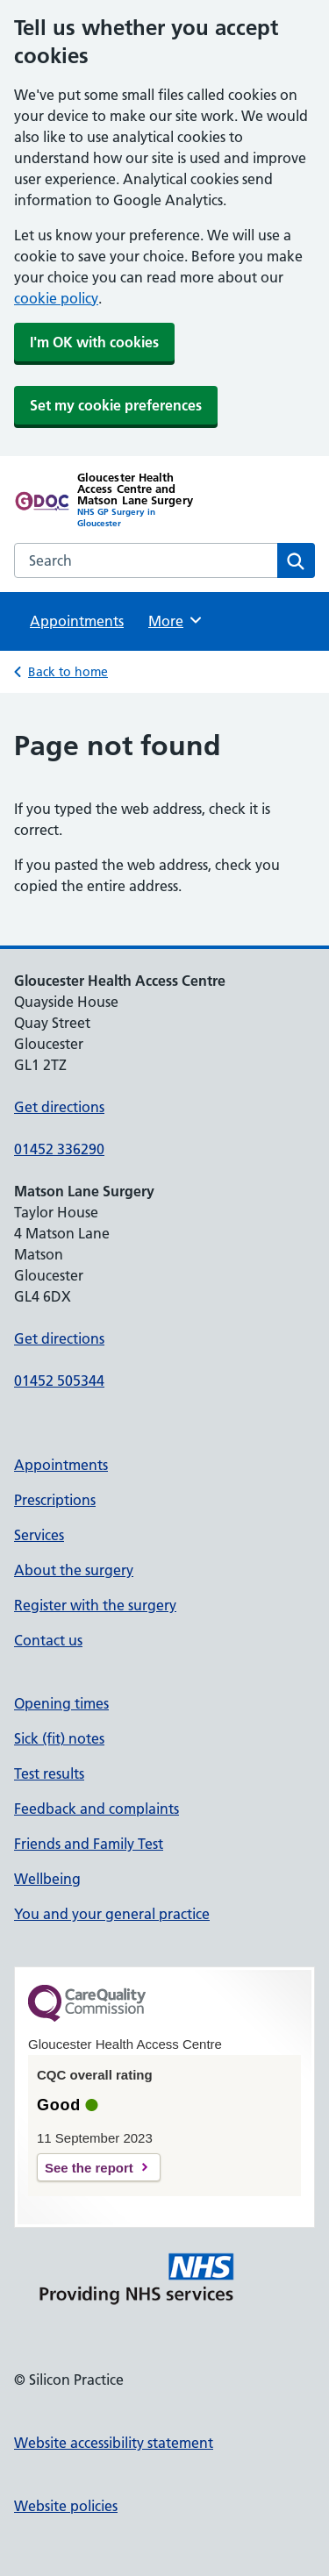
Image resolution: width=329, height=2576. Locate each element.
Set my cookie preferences (116, 405)
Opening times (61, 1703)
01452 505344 (59, 1380)
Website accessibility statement (113, 2442)
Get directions (59, 1107)
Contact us (48, 1640)
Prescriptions (55, 1500)
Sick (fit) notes (59, 1738)
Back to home (68, 672)
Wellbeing (47, 1878)
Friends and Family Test (88, 1843)
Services (39, 1535)
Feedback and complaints (96, 1808)
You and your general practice (112, 1914)
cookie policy (56, 298)
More (176, 620)
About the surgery (73, 1570)
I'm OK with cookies (94, 342)
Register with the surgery (95, 1605)
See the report (89, 2167)
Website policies (66, 2506)
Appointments (77, 621)
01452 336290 (59, 1149)
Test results (49, 1773)
